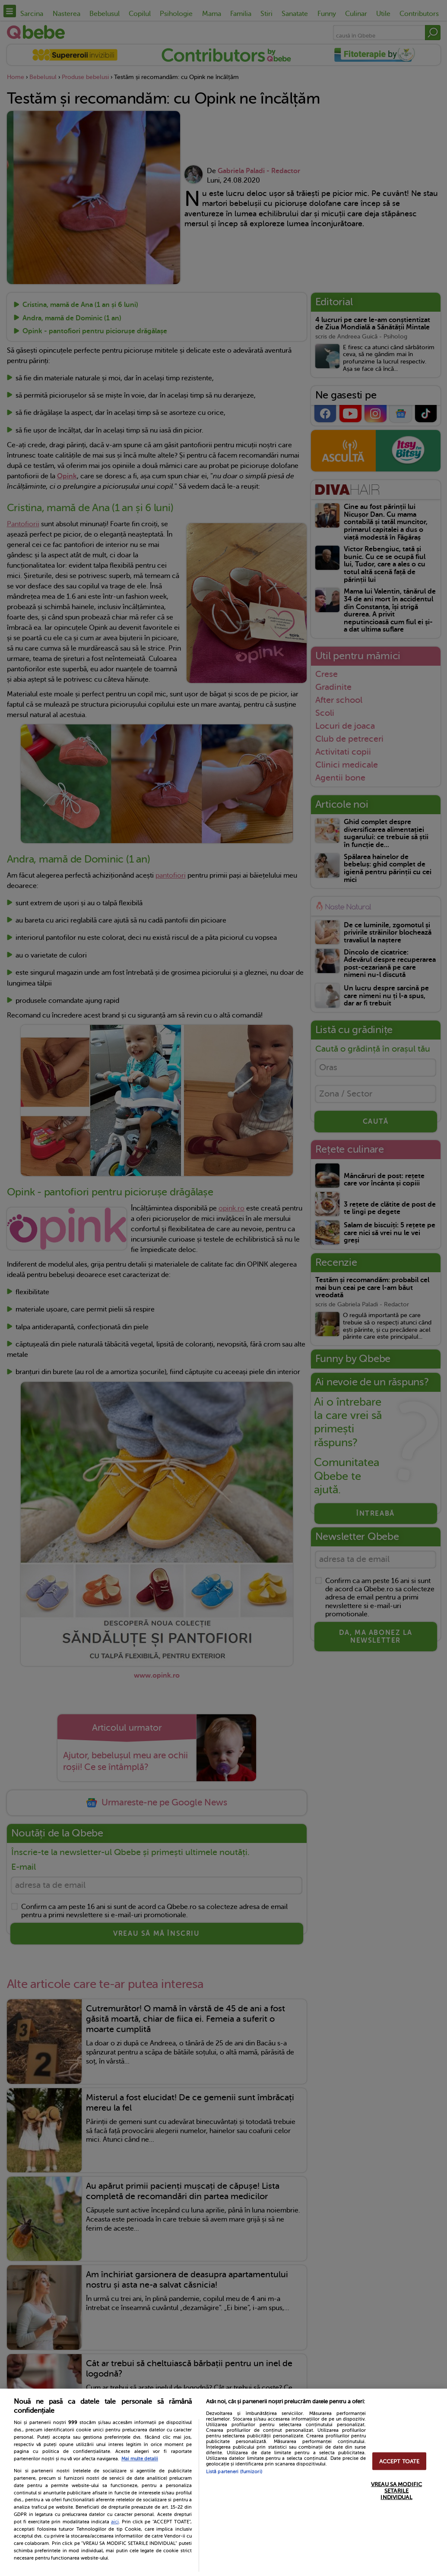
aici (115, 2522)
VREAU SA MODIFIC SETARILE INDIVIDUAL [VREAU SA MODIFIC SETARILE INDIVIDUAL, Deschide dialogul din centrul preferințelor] (396, 2490)
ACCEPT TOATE (399, 2461)
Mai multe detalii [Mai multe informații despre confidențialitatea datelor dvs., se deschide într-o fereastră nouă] (139, 2459)
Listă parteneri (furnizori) (234, 2472)
